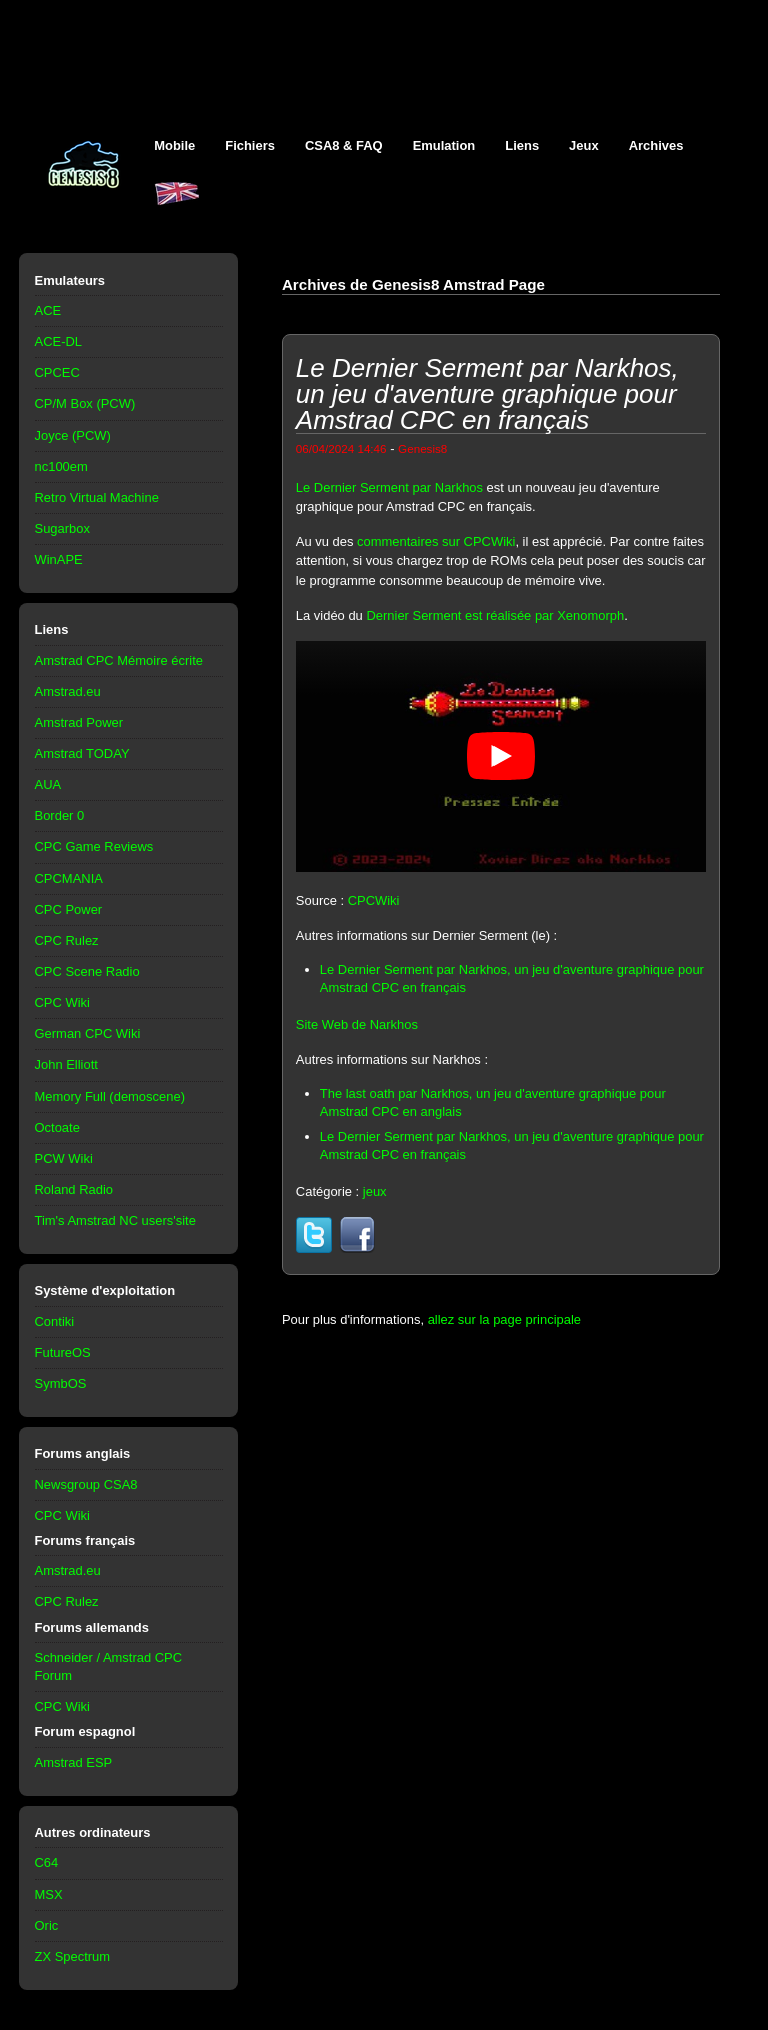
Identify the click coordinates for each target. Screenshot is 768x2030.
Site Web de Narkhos (357, 1024)
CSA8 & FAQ (344, 145)
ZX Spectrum (73, 1956)
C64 (47, 1862)
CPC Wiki (62, 1002)
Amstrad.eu (68, 691)
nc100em (61, 466)
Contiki (55, 1321)
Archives (656, 145)
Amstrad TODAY (82, 753)
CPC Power (69, 909)
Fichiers (250, 145)
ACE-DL (59, 341)
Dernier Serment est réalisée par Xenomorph (495, 615)
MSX (49, 1894)
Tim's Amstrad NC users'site (115, 1220)
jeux (375, 1191)
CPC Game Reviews (94, 846)
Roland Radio (74, 1189)
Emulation (444, 145)
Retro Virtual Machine (97, 497)
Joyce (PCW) (73, 435)
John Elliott (66, 1064)
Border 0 (60, 815)
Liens (522, 145)
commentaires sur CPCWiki (436, 541)
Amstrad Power (79, 722)
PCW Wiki (64, 1158)
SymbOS (61, 1383)
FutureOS (63, 1352)
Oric (47, 1925)
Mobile (174, 145)
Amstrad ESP (74, 1762)
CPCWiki (374, 900)
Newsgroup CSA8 (86, 1484)
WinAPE (59, 559)
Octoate (57, 1127)
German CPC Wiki (88, 1033)
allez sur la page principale (504, 1319)
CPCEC (57, 372)
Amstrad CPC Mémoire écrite (119, 660)
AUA (48, 784)
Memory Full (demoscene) (110, 1096)
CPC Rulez (67, 940)
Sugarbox (62, 528)
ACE (48, 310)
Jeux (584, 145)
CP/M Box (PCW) (85, 403)
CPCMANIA (69, 878)
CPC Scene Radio (87, 971)
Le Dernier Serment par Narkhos (389, 487)
